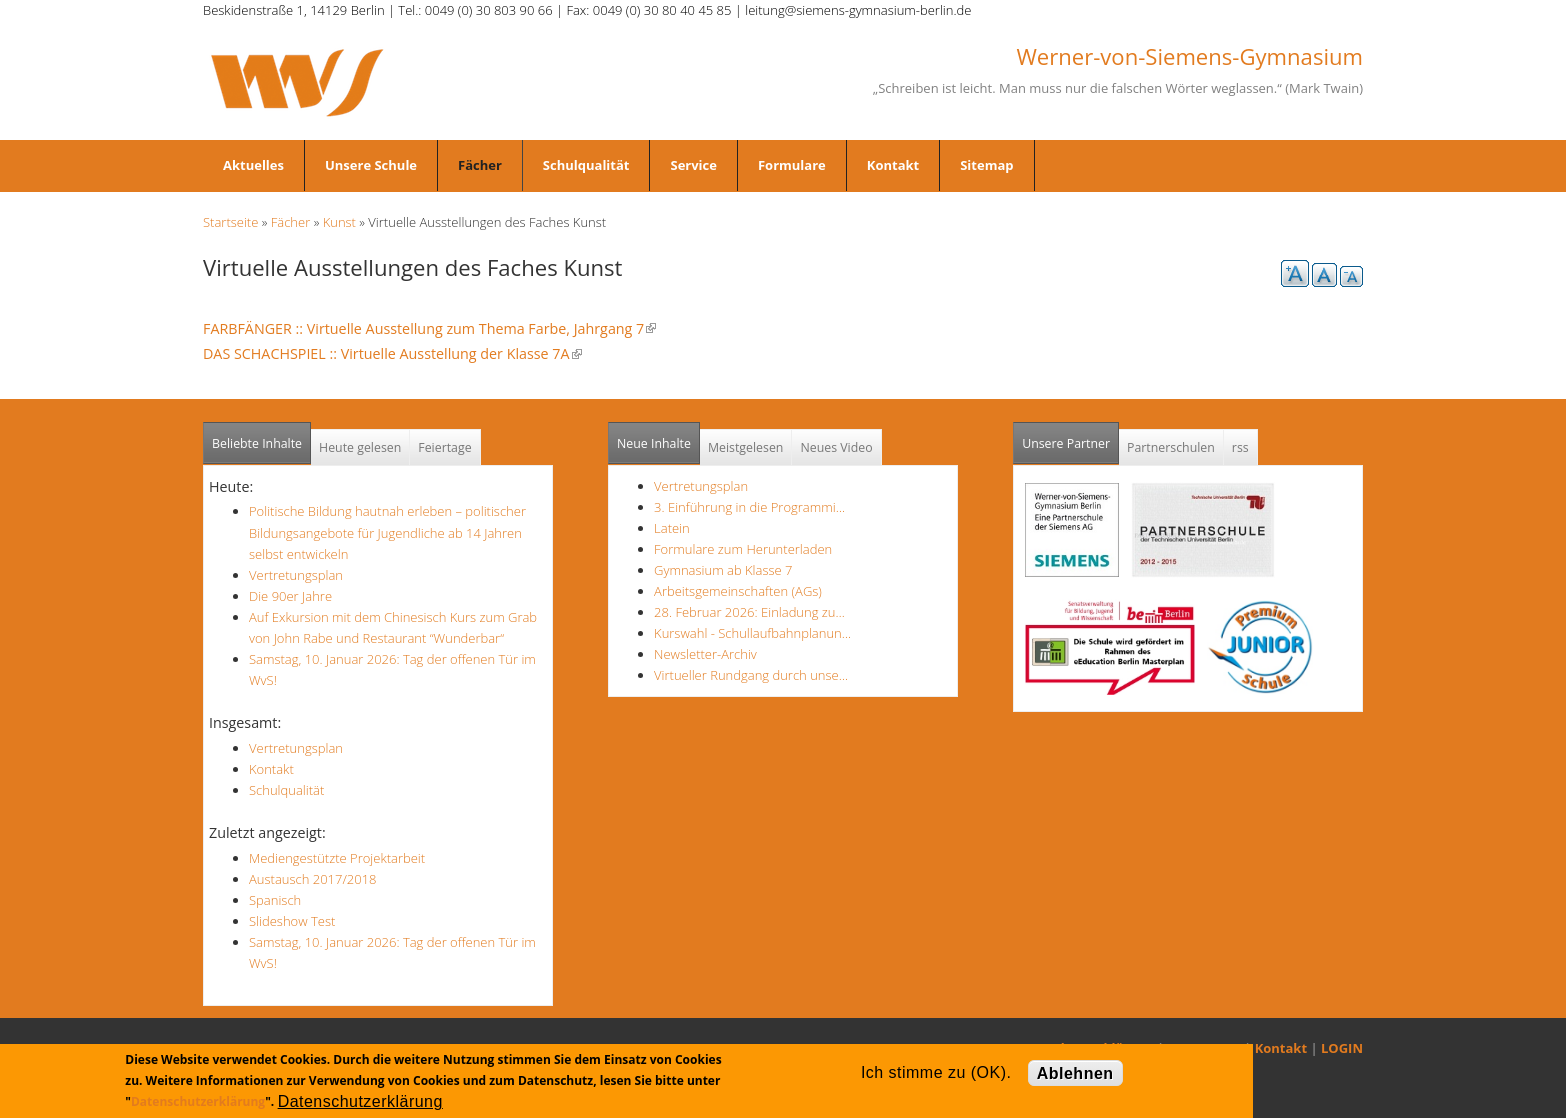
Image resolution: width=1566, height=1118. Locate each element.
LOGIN (1342, 1048)
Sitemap (986, 165)
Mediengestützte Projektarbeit (337, 858)
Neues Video (836, 447)
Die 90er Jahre (290, 596)
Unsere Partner (1070, 437)
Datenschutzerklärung (198, 1101)
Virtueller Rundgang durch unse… (751, 675)
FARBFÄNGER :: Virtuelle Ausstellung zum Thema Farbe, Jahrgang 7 (429, 328)
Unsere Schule (371, 165)
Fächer (480, 165)
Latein (672, 528)
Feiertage (444, 447)
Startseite (230, 222)
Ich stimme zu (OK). (936, 1072)
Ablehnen (1075, 1073)
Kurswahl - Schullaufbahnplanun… (752, 633)
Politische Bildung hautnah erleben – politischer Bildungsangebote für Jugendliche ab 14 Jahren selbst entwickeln (387, 532)
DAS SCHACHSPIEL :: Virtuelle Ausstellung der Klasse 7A (392, 353)
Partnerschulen (1171, 447)
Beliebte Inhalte (257, 443)
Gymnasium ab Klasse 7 (723, 570)
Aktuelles (253, 165)
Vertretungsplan (296, 575)
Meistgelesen (746, 447)
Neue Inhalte (654, 443)
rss (1240, 447)
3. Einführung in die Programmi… (749, 507)
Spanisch (275, 900)
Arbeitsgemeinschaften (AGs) (738, 591)
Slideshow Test (292, 921)
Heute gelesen (360, 447)
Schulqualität (586, 165)
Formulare (792, 165)
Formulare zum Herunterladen (743, 549)
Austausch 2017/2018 (313, 879)
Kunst (339, 222)
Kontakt (893, 165)
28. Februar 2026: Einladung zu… (749, 612)
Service (693, 165)
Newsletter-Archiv (705, 654)
